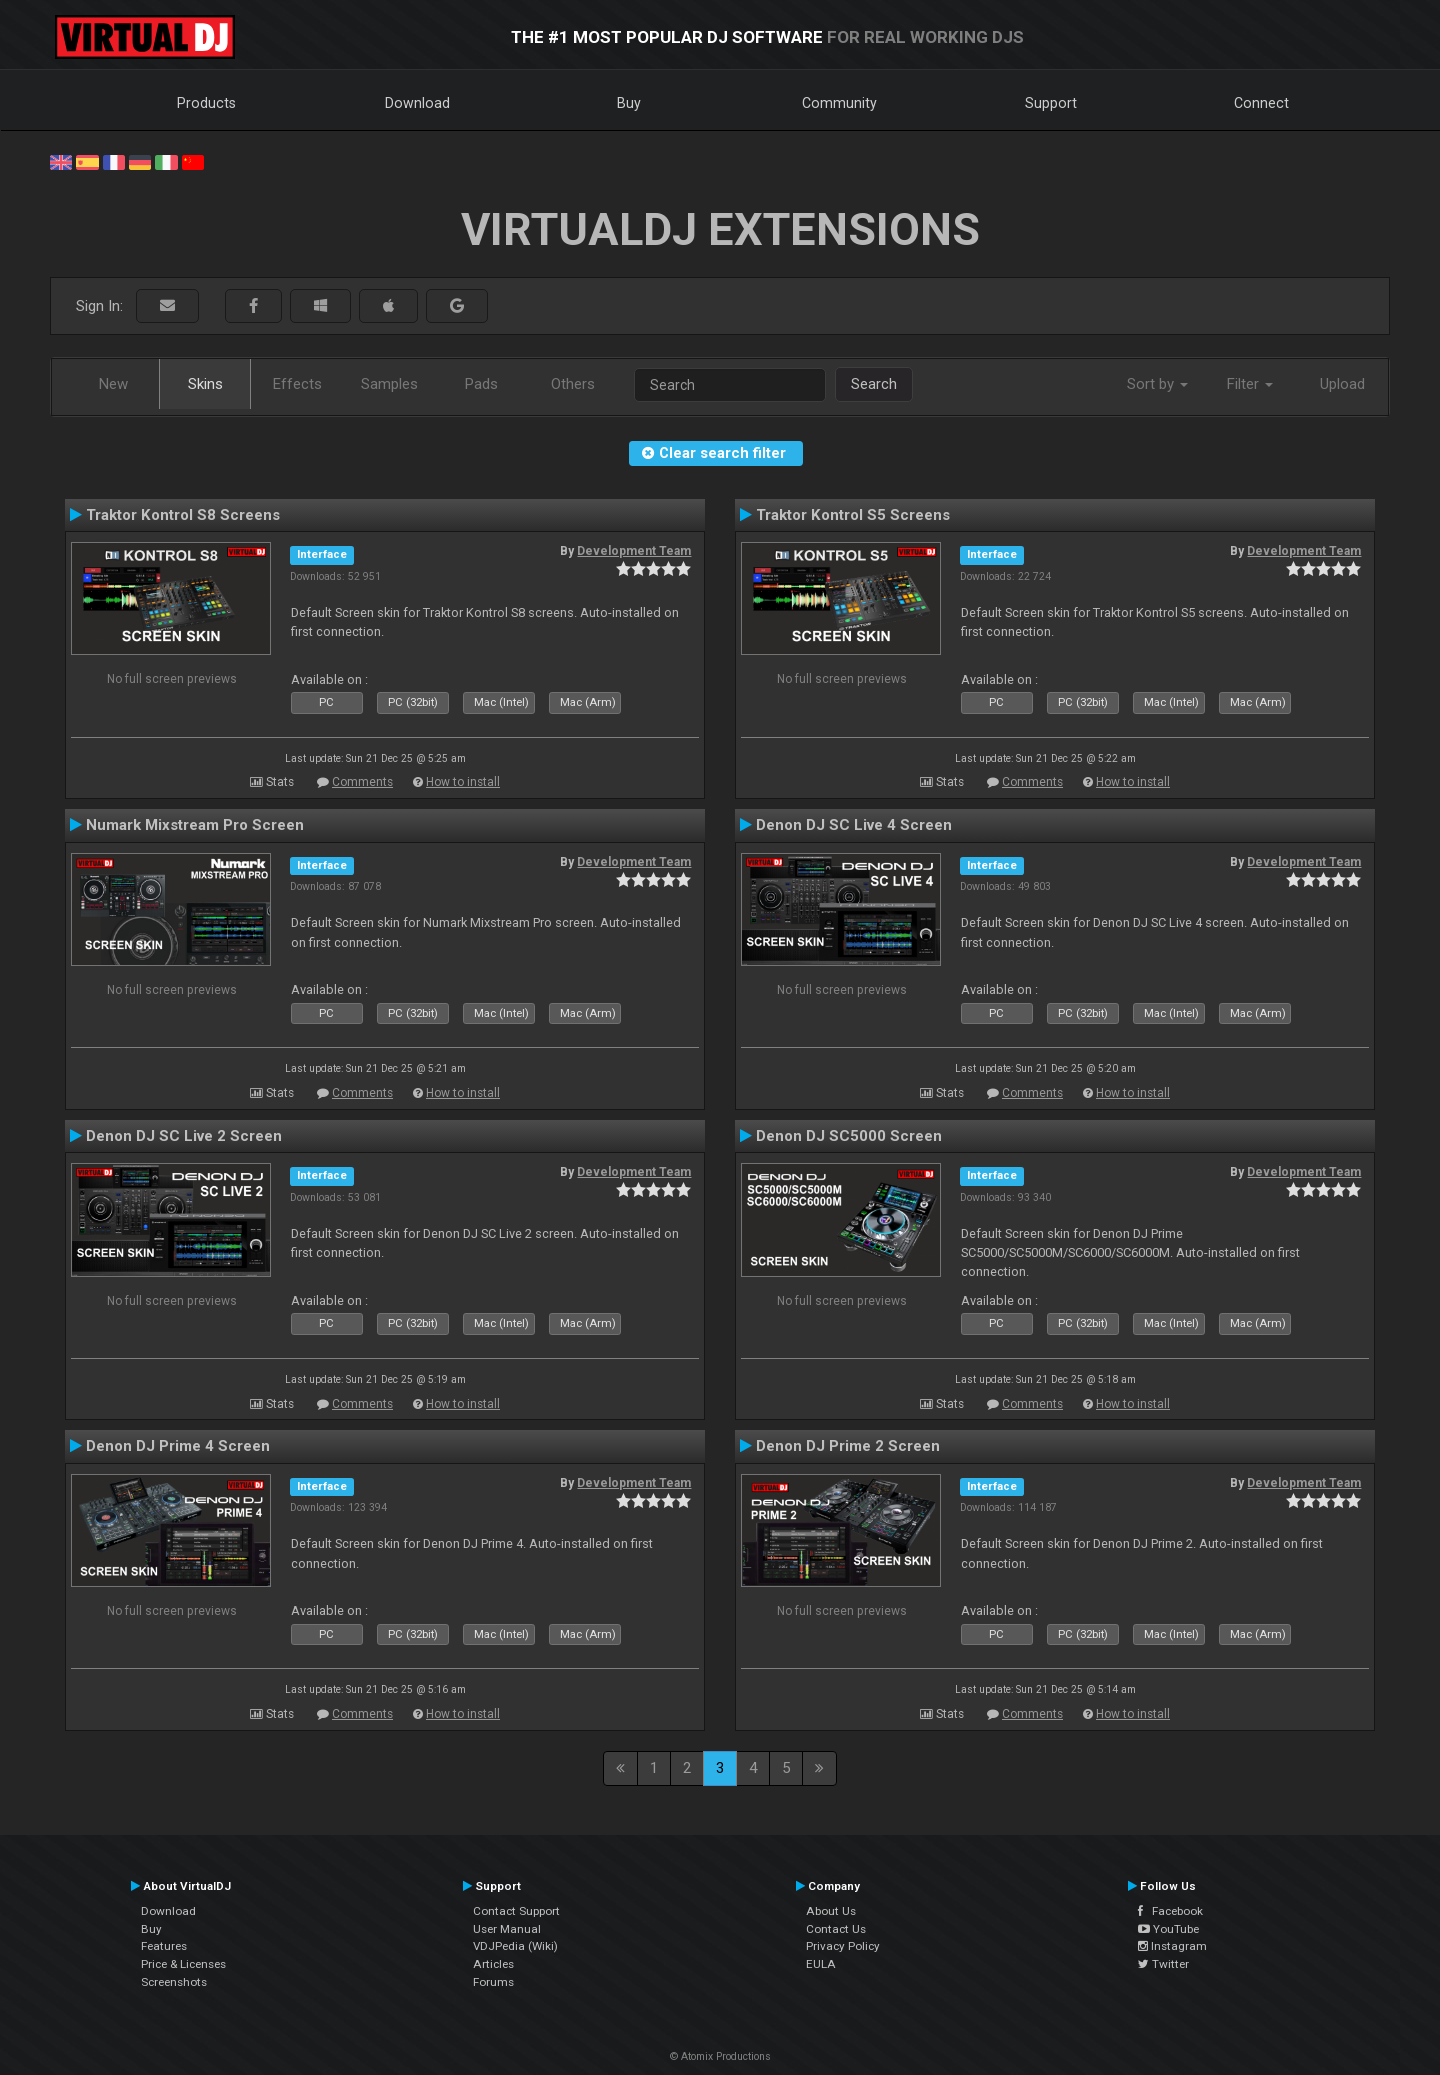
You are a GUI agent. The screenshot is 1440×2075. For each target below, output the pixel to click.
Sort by (1157, 384)
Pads (481, 384)
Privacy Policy (843, 1946)
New (113, 384)
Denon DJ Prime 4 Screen (178, 1446)
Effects (297, 384)
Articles (493, 1964)
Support (1051, 103)
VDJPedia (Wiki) (515, 1946)
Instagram (1172, 1946)
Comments (362, 782)
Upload (1342, 384)
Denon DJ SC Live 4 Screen (854, 825)
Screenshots (174, 1982)
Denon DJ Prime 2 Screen (848, 1446)
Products (206, 103)
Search (874, 384)
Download (417, 103)
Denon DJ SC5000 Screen (849, 1136)
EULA (821, 1964)
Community (839, 103)
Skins (205, 384)
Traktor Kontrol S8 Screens (183, 515)
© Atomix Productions (720, 2056)
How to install (463, 782)
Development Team (634, 551)
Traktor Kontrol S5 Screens (853, 515)
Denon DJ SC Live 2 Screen (184, 1136)
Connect (1261, 103)
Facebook (1170, 1911)
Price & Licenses (183, 1964)
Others (573, 384)
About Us (831, 1911)
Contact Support (516, 1911)
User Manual (507, 1929)
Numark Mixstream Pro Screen (195, 825)
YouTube (1168, 1929)
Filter (1250, 384)
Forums (493, 1982)
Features (164, 1946)
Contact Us (836, 1929)
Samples (389, 384)
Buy (629, 103)
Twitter (1163, 1964)
